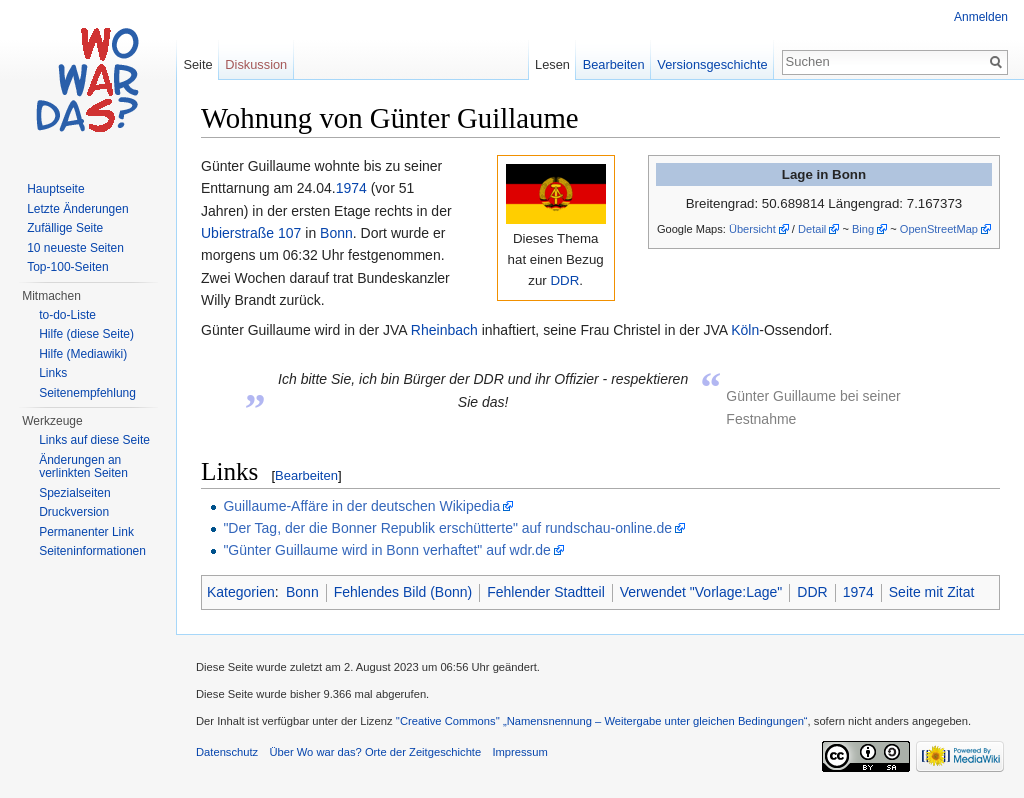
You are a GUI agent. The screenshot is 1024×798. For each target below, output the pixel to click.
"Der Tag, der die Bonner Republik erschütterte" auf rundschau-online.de (447, 528)
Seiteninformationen (92, 551)
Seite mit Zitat (932, 592)
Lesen (552, 64)
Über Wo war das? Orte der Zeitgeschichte (375, 752)
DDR (564, 280)
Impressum (519, 752)
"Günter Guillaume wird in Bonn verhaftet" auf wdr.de (386, 550)
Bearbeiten (306, 475)
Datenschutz (227, 752)
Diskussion (256, 64)
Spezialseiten (74, 493)
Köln (745, 330)
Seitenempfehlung (87, 393)
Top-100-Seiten (67, 267)
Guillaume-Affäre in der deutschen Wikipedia (361, 506)
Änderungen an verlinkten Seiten (83, 467)
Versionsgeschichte (712, 64)
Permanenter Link (86, 532)
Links (53, 373)
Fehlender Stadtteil (546, 592)
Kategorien (241, 592)
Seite (197, 64)
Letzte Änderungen (77, 209)
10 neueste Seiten (75, 248)
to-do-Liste (67, 315)
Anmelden (981, 17)
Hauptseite (55, 189)
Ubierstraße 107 (251, 233)
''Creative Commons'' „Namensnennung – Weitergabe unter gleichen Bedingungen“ (602, 721)
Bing (863, 229)
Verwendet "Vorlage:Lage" (701, 592)
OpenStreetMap (939, 229)
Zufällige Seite (65, 228)
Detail (812, 229)
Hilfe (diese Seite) (86, 334)
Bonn (336, 233)
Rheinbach (444, 330)
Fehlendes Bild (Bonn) (403, 592)
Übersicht (752, 229)
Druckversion (74, 512)
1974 (351, 188)
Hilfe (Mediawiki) (83, 354)
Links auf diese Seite (94, 440)
